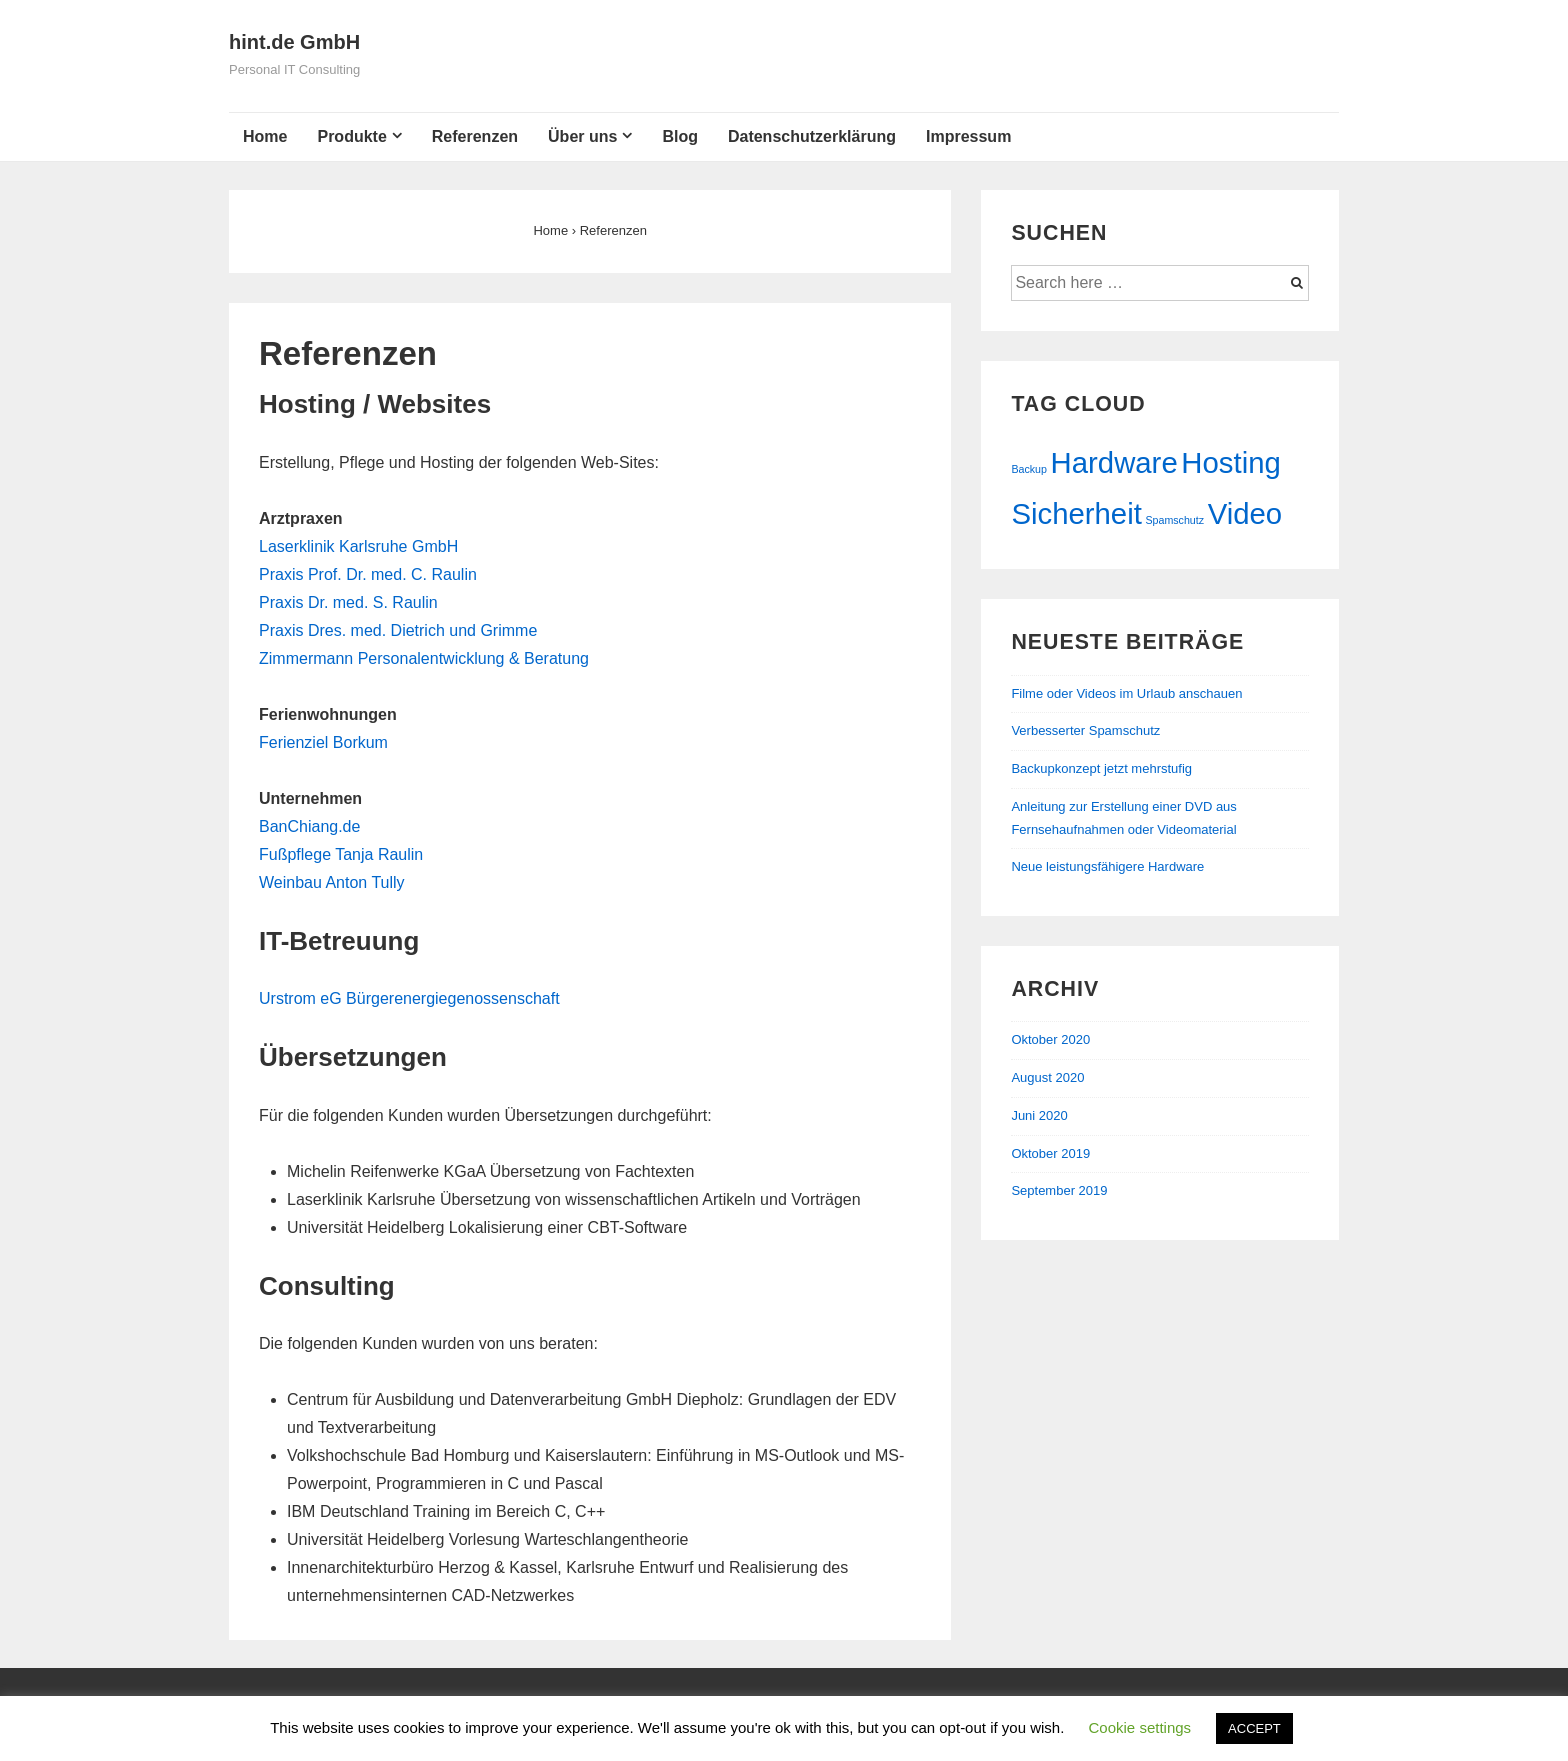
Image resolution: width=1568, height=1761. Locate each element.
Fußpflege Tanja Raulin (341, 854)
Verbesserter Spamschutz (1085, 730)
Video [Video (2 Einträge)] (1245, 513)
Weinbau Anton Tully (332, 882)
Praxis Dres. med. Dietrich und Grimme (398, 630)
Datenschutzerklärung (812, 136)
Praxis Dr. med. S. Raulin (348, 602)
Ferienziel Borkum (323, 742)
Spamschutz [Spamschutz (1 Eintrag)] (1174, 520)
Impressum (968, 136)
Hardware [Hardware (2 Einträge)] (1114, 462)
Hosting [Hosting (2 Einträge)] (1230, 462)
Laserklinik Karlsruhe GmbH (358, 546)
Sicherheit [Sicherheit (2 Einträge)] (1076, 513)
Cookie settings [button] (1140, 1727)
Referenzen (475, 136)
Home (265, 136)
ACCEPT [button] (1254, 1728)
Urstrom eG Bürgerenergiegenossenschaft (409, 998)
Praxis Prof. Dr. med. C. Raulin (368, 574)
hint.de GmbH (294, 42)
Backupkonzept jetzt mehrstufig (1101, 768)
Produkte (351, 136)
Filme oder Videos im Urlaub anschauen (1126, 693)
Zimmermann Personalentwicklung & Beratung (424, 658)
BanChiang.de (309, 826)
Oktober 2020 (1050, 1039)
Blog (680, 136)
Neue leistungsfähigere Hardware (1107, 866)
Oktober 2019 (1050, 1153)
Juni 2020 (1039, 1115)
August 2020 (1047, 1077)
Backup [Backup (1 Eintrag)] (1029, 469)
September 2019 (1059, 1190)
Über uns (582, 136)
